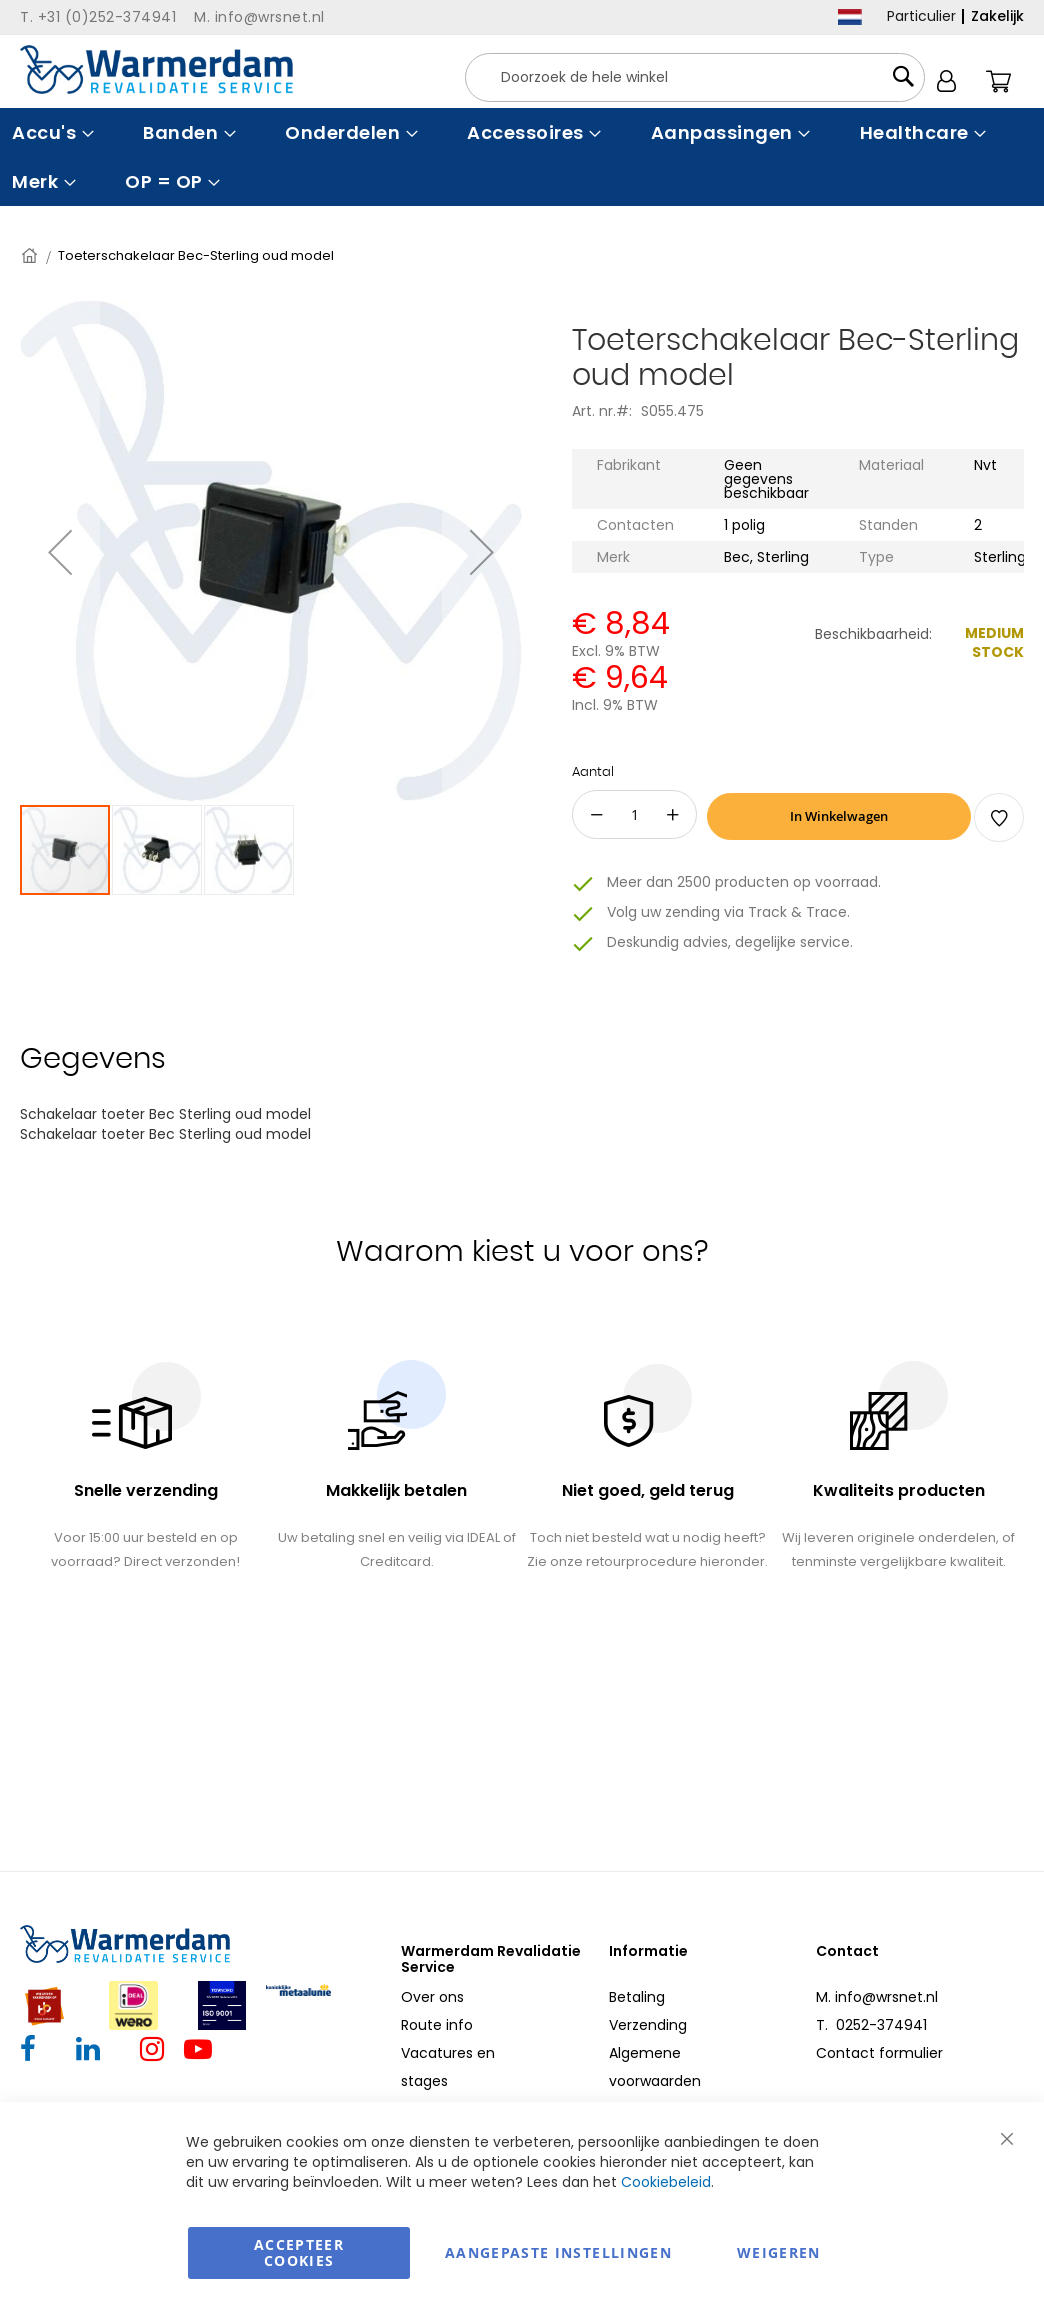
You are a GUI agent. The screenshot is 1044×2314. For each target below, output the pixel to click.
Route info (437, 2025)
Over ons (432, 1997)
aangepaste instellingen (558, 2252)
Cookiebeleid (666, 2182)
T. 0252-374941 (871, 2025)
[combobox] (695, 77)
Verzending (648, 2025)
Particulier (921, 16)
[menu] (522, 157)
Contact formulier (879, 2053)
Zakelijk (997, 16)
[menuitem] (50, 132)
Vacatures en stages (448, 2067)
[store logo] (156, 69)
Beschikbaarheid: (873, 634)
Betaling (637, 1997)
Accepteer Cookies (299, 2252)
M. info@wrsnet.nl (877, 1997)
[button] (158, 850)
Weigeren (779, 2252)
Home (31, 255)
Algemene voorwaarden (655, 2067)
